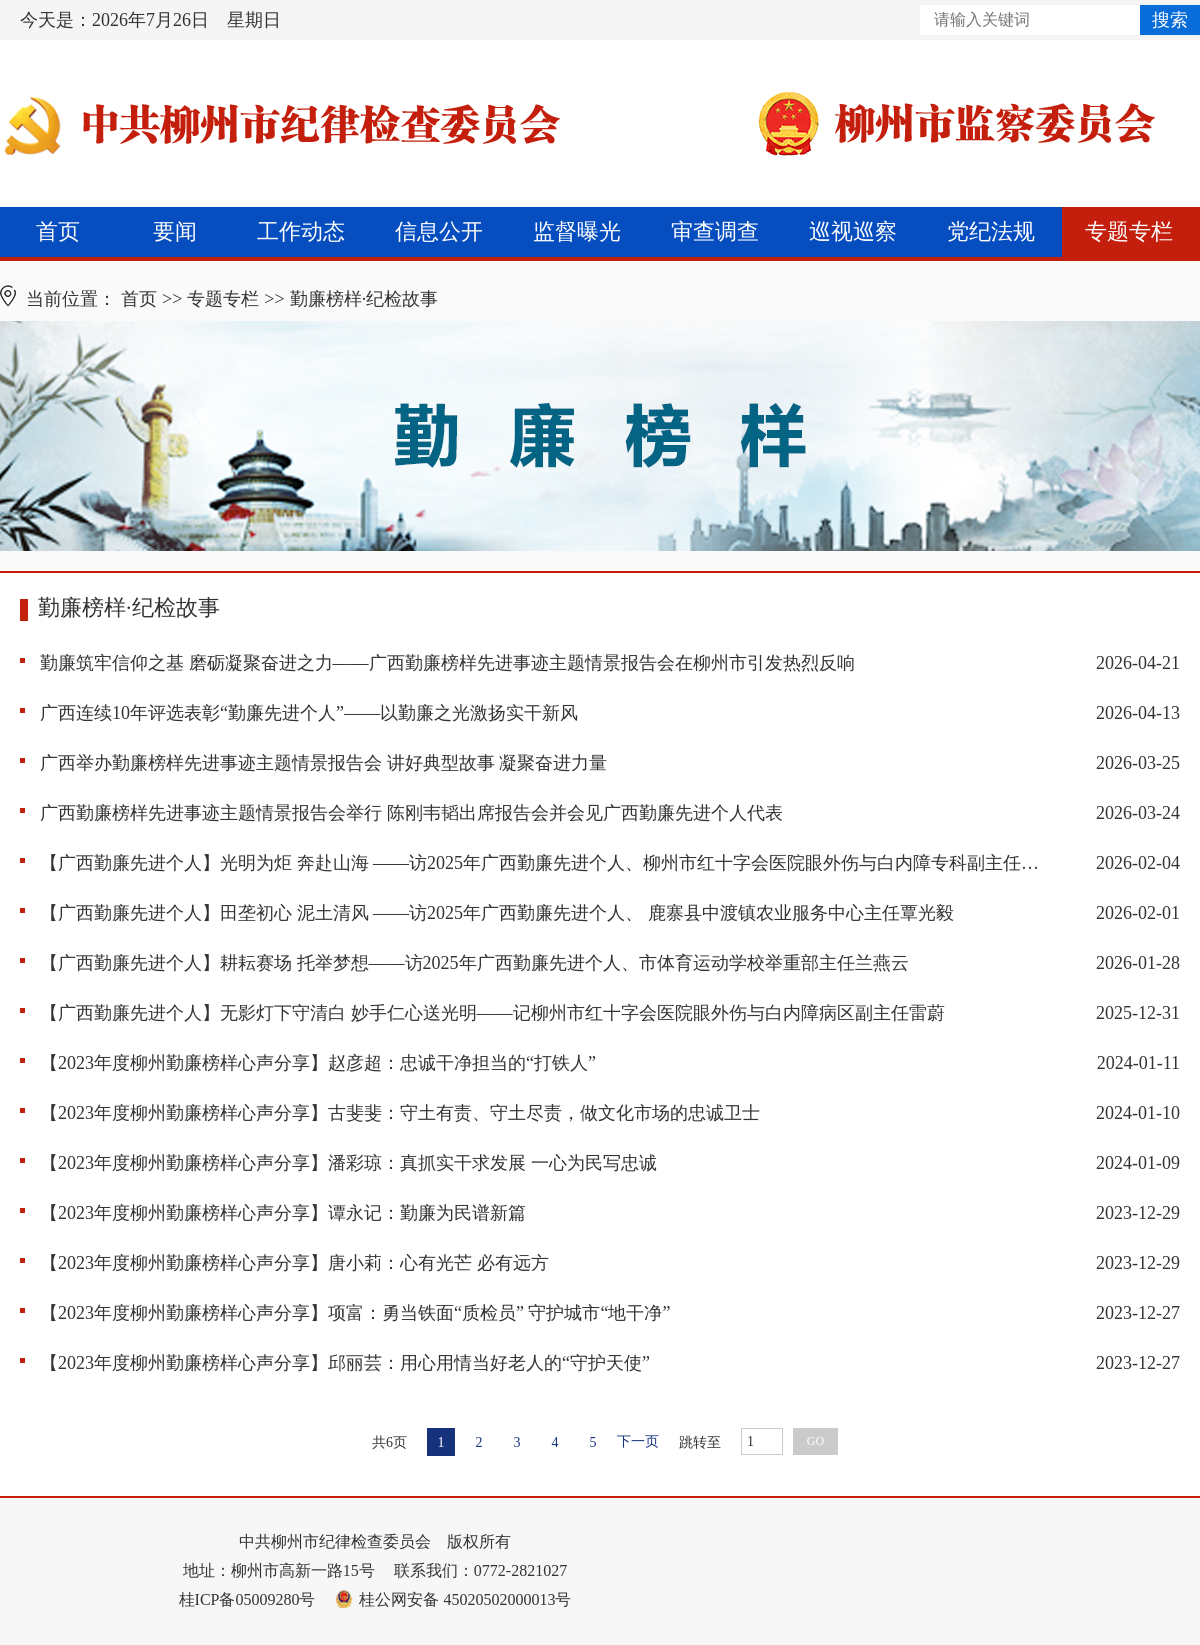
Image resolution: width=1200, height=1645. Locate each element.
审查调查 (715, 231)
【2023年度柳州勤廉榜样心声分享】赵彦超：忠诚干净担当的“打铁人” (318, 1063)
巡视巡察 (853, 231)
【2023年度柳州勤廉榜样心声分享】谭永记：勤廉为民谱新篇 (283, 1213)
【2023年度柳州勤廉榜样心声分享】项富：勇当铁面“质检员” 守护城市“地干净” (355, 1313)
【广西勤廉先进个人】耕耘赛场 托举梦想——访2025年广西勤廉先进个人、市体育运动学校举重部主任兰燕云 (474, 963)
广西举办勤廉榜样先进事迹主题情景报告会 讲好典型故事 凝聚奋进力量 (323, 763)
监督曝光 (577, 231)
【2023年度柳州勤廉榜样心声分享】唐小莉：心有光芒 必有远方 (294, 1263)
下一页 (638, 1441)
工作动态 (301, 231)
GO (815, 1441)
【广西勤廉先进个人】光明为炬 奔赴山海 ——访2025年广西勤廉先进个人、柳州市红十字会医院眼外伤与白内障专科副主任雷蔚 (540, 863)
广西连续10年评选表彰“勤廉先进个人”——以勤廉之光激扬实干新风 (309, 713)
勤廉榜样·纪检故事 (364, 299)
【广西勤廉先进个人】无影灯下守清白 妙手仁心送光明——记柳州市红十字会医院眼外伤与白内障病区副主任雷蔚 (492, 1013)
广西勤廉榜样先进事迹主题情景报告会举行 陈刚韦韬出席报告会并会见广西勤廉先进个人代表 (411, 813)
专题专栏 (1129, 231)
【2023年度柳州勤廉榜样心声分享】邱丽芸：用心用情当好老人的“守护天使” (345, 1363)
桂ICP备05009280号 (247, 1599)
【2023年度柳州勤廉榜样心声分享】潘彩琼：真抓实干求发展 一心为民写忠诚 (348, 1163)
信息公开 (439, 231)
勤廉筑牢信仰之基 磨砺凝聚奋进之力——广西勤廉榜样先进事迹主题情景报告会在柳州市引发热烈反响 (447, 663)
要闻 (175, 231)
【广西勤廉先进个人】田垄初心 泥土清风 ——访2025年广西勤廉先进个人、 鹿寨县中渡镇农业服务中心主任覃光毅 (497, 913)
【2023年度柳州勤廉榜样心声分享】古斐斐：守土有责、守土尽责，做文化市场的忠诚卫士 (400, 1113)
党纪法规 (991, 231)
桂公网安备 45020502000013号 (453, 1599)
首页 (58, 231)
